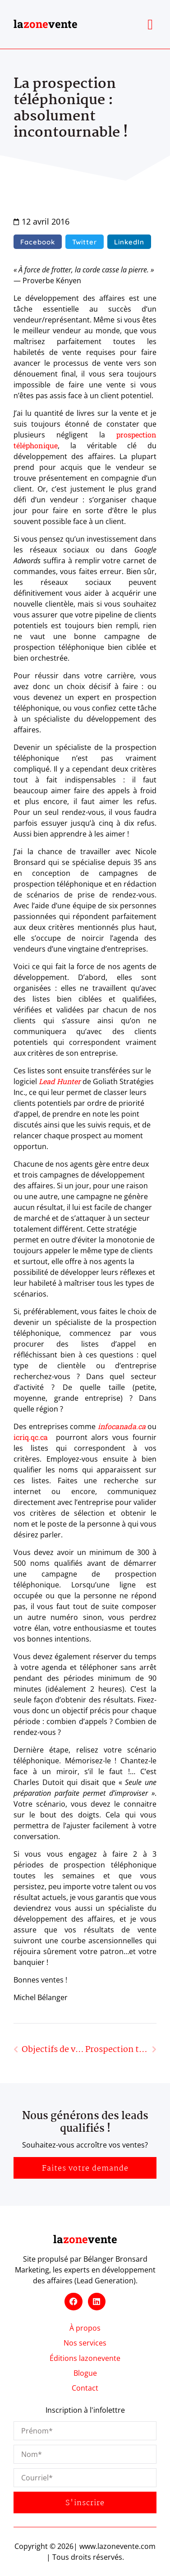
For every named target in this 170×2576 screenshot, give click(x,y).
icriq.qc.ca (31, 1437)
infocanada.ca (122, 1426)
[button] (150, 24)
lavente (46, 24)
